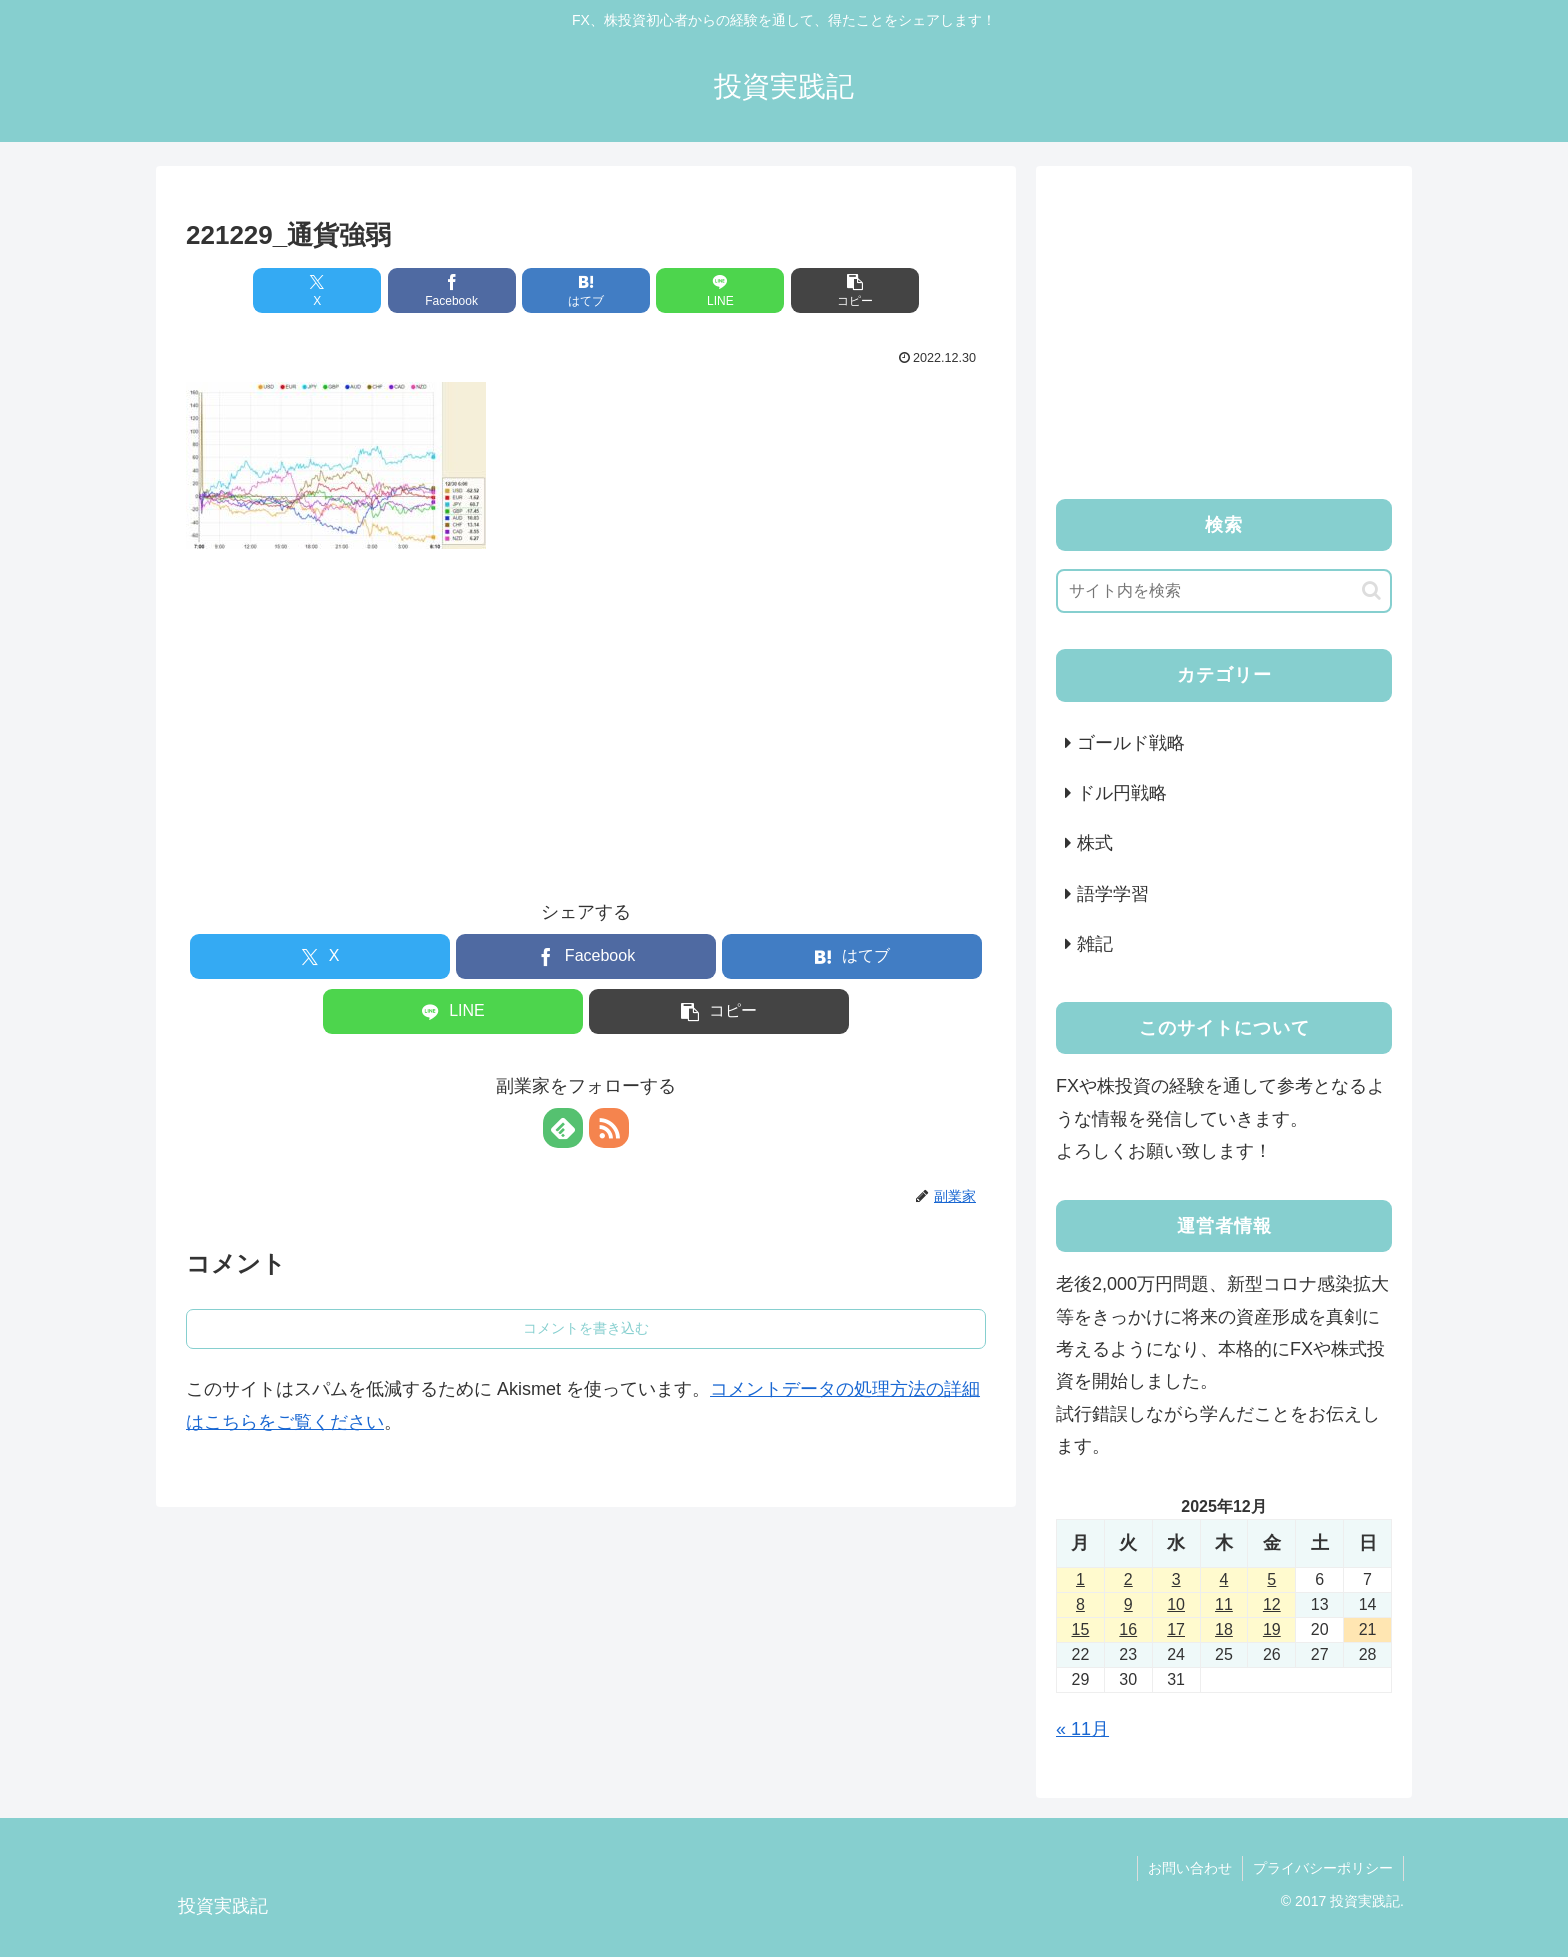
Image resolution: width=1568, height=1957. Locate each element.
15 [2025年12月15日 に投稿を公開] (1081, 1629)
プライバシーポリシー (1323, 1868)
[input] (1224, 591)
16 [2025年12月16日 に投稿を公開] (1128, 1629)
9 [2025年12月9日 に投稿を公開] (1128, 1604)
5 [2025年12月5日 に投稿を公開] (1271, 1579)
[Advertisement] (586, 707)
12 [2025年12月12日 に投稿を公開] (1272, 1604)
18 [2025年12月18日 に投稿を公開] (1224, 1629)
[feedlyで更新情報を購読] (563, 1128)
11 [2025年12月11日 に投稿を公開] (1224, 1604)
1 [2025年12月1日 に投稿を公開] (1080, 1579)
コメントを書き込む (586, 1328)
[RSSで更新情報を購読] (609, 1128)
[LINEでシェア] (720, 290)
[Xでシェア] (317, 290)
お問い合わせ (1190, 1868)
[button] (855, 290)
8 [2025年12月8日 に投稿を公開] (1080, 1604)
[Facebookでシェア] (452, 290)
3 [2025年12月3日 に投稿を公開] (1176, 1579)
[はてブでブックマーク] (586, 290)
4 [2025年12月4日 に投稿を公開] (1224, 1579)
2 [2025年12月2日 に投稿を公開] (1128, 1579)
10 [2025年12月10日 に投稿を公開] (1176, 1604)
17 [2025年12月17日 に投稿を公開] (1176, 1629)
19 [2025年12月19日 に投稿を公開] (1272, 1629)
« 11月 (1082, 1729)
